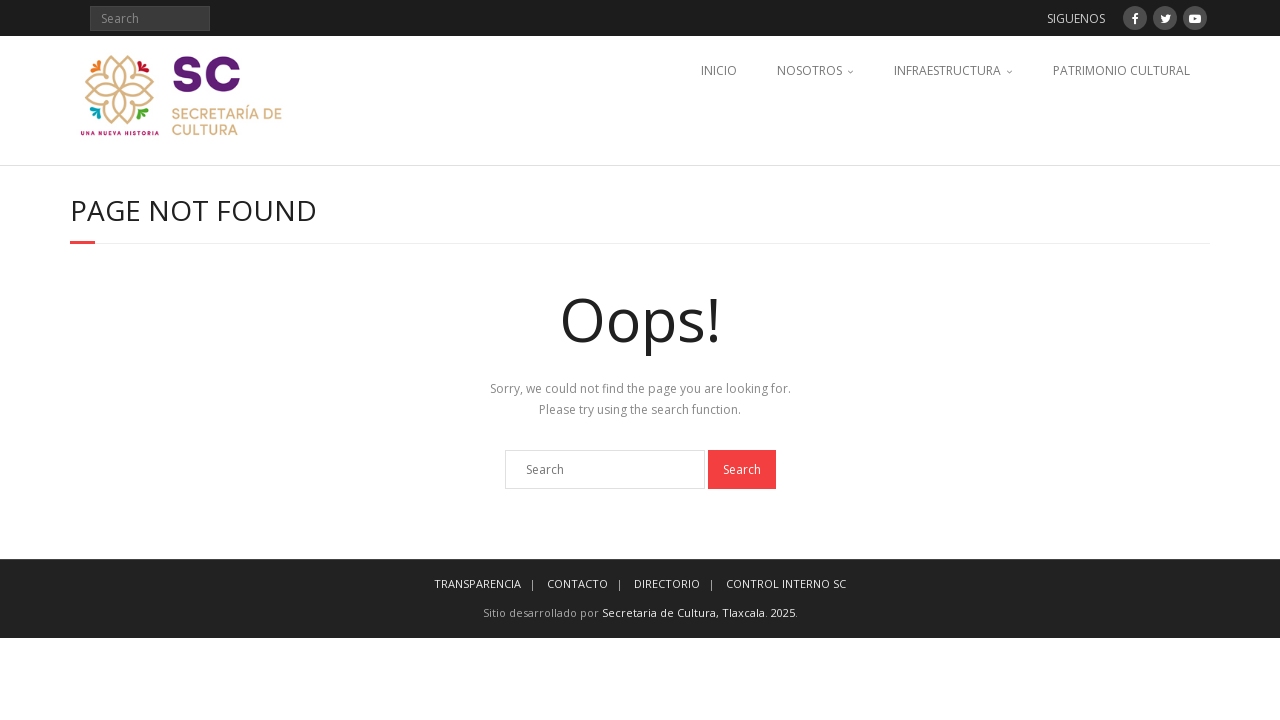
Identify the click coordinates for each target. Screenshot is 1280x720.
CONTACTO (577, 583)
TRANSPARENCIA (477, 583)
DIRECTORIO (667, 583)
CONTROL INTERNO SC (786, 583)
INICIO (719, 70)
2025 (783, 612)
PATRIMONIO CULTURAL (1121, 70)
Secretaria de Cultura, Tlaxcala (683, 612)
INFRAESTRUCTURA (947, 70)
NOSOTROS (809, 70)
